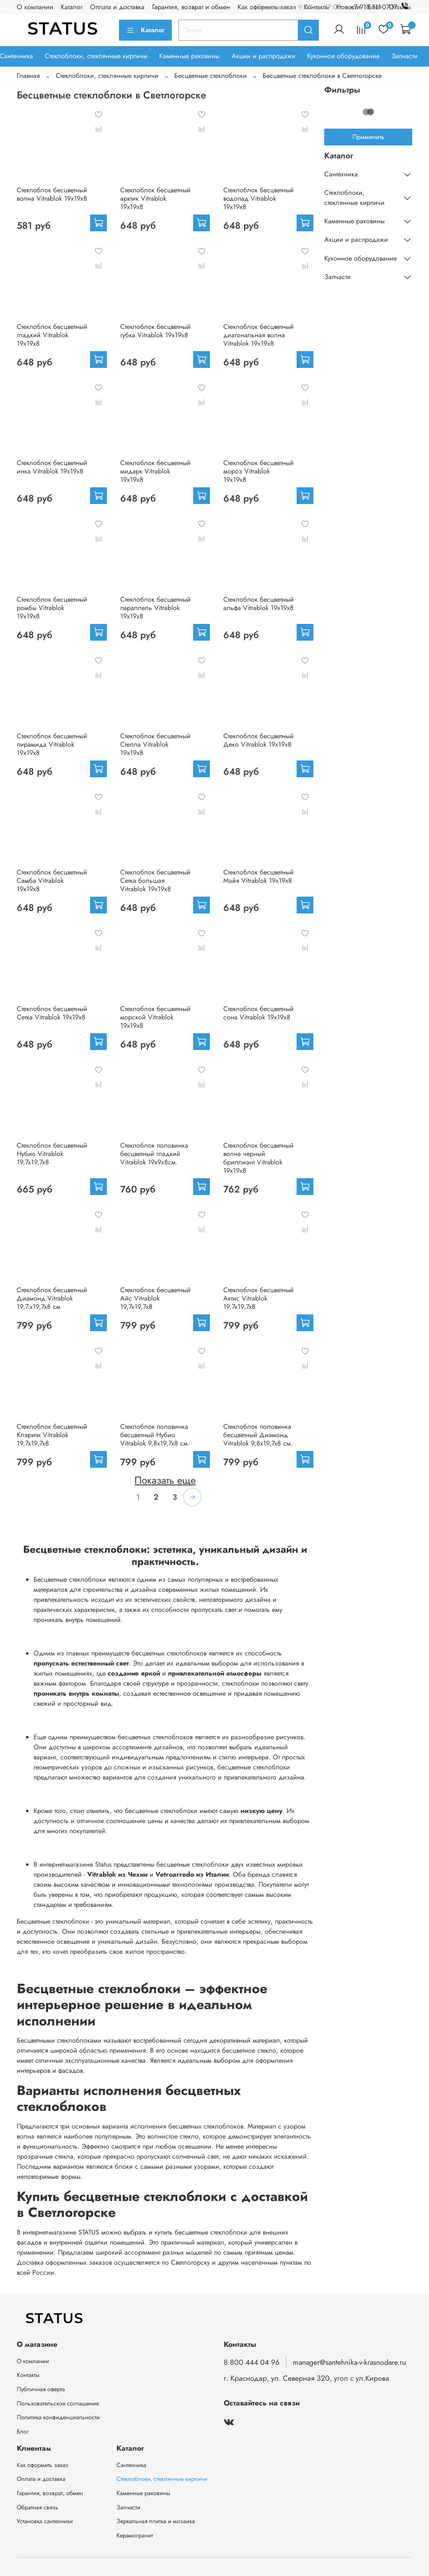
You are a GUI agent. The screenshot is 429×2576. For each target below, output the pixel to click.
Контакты (28, 2375)
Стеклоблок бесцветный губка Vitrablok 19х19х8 (155, 331)
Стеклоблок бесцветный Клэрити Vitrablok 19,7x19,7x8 (52, 1435)
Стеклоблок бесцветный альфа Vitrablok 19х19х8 (258, 604)
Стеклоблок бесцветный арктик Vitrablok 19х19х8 (155, 198)
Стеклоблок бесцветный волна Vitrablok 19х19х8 (52, 194)
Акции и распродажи (263, 56)
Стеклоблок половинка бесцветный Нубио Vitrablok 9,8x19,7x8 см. (155, 1435)
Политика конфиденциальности (58, 2417)
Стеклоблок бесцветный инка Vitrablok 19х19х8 (52, 467)
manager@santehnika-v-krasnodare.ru (349, 2362)
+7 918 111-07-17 (381, 7)
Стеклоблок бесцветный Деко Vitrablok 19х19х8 (258, 740)
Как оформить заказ (42, 2465)
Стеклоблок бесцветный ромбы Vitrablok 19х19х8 (52, 608)
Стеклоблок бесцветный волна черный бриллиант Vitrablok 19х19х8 (258, 1158)
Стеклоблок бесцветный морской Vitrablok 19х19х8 (155, 1017)
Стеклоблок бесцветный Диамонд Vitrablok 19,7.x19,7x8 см (52, 1298)
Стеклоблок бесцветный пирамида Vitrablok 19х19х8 (52, 744)
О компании (35, 7)
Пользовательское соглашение (58, 2403)
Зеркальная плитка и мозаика (155, 2521)
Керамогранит (134, 2535)
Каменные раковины (189, 56)
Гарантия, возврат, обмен (50, 2493)
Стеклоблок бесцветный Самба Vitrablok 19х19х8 (52, 880)
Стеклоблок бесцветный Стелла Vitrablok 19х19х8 (155, 744)
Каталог (72, 7)
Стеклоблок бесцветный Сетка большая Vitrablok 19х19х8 (155, 880)
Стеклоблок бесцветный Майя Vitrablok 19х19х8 (258, 876)
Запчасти (404, 56)
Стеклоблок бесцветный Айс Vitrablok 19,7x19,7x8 (155, 1298)
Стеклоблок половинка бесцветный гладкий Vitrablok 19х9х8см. (154, 1154)
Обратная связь (37, 2507)
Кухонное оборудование (343, 56)
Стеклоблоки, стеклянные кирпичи (96, 56)
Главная (28, 75)
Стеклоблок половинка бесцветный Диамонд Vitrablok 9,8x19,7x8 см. (258, 1435)
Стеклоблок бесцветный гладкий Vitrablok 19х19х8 (52, 335)
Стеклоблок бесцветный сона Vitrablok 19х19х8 (258, 1013)
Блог (23, 2431)
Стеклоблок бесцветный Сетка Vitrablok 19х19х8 (52, 1013)
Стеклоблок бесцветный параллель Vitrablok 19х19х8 (155, 608)
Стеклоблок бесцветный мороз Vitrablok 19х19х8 (258, 471)
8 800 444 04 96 (251, 2362)
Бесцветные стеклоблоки (210, 75)
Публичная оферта (41, 2389)
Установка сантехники (45, 2521)
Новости (348, 7)
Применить (368, 137)
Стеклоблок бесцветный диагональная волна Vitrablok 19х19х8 (258, 335)
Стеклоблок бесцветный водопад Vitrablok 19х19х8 (258, 198)
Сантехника (341, 174)
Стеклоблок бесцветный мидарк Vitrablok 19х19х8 (155, 471)
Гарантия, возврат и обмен (191, 7)
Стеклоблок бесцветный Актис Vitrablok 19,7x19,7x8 (258, 1298)
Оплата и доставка (117, 7)
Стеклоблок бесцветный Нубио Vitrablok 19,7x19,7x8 (52, 1154)
